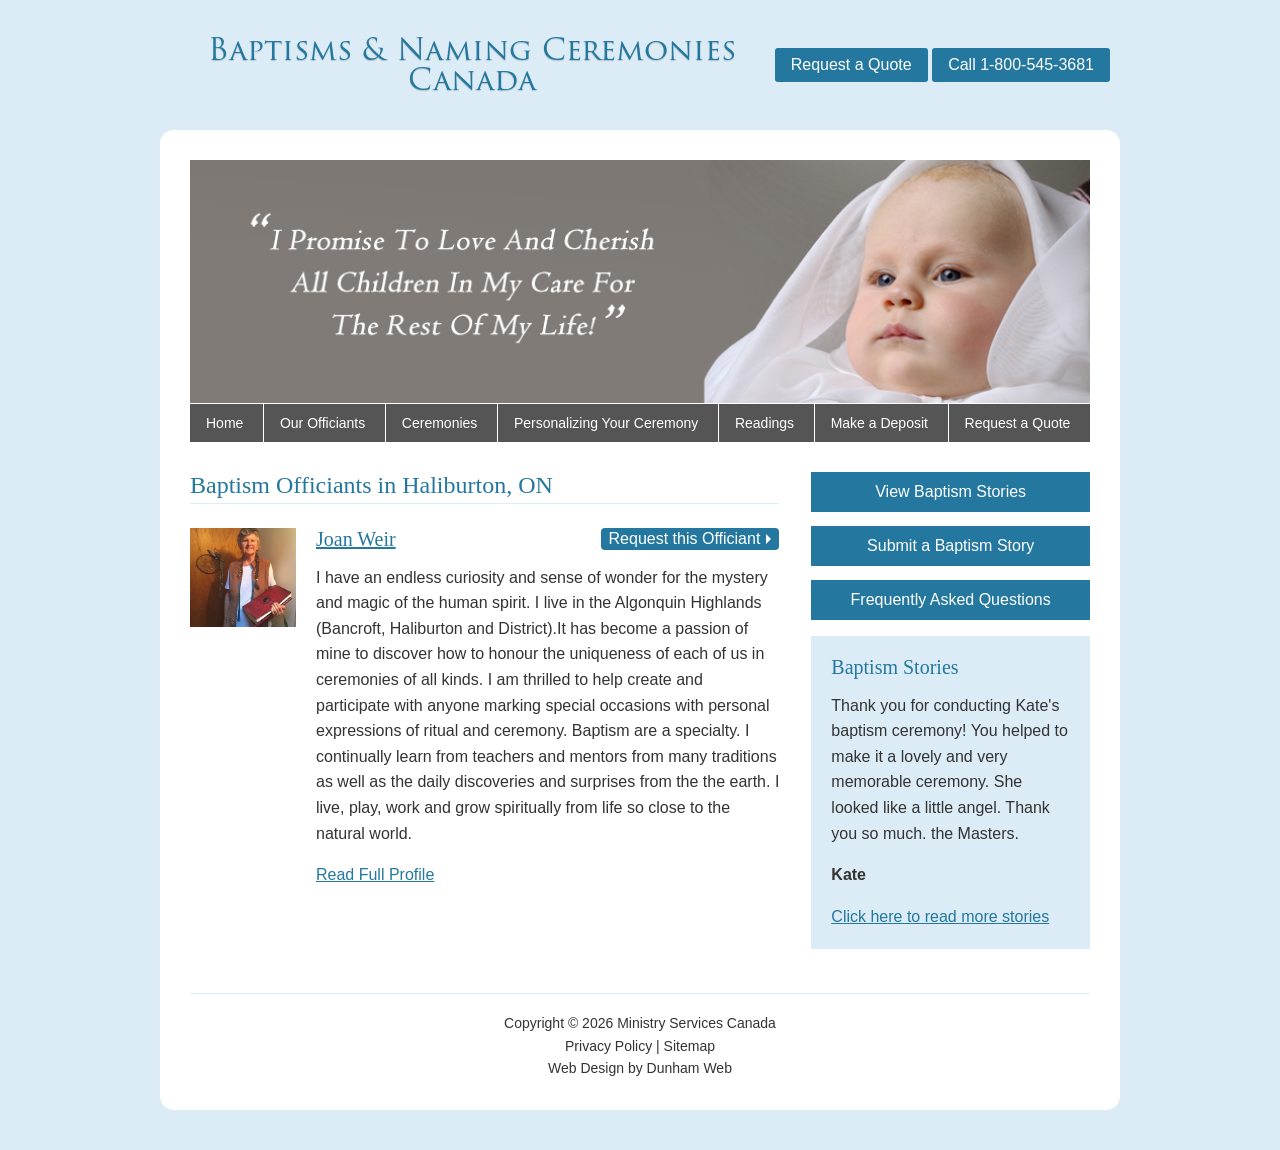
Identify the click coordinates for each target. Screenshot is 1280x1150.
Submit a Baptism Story (950, 545)
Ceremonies (439, 423)
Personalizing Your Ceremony (606, 423)
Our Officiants (322, 423)
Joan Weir (356, 539)
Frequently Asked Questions (951, 599)
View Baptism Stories (950, 491)
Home (224, 423)
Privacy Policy (608, 1046)
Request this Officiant (685, 538)
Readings (764, 423)
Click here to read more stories (940, 916)
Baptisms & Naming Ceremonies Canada (472, 64)
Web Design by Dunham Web (640, 1068)
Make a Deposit (879, 423)
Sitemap (689, 1046)
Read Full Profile (375, 874)
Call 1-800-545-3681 (1021, 64)
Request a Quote (851, 64)
